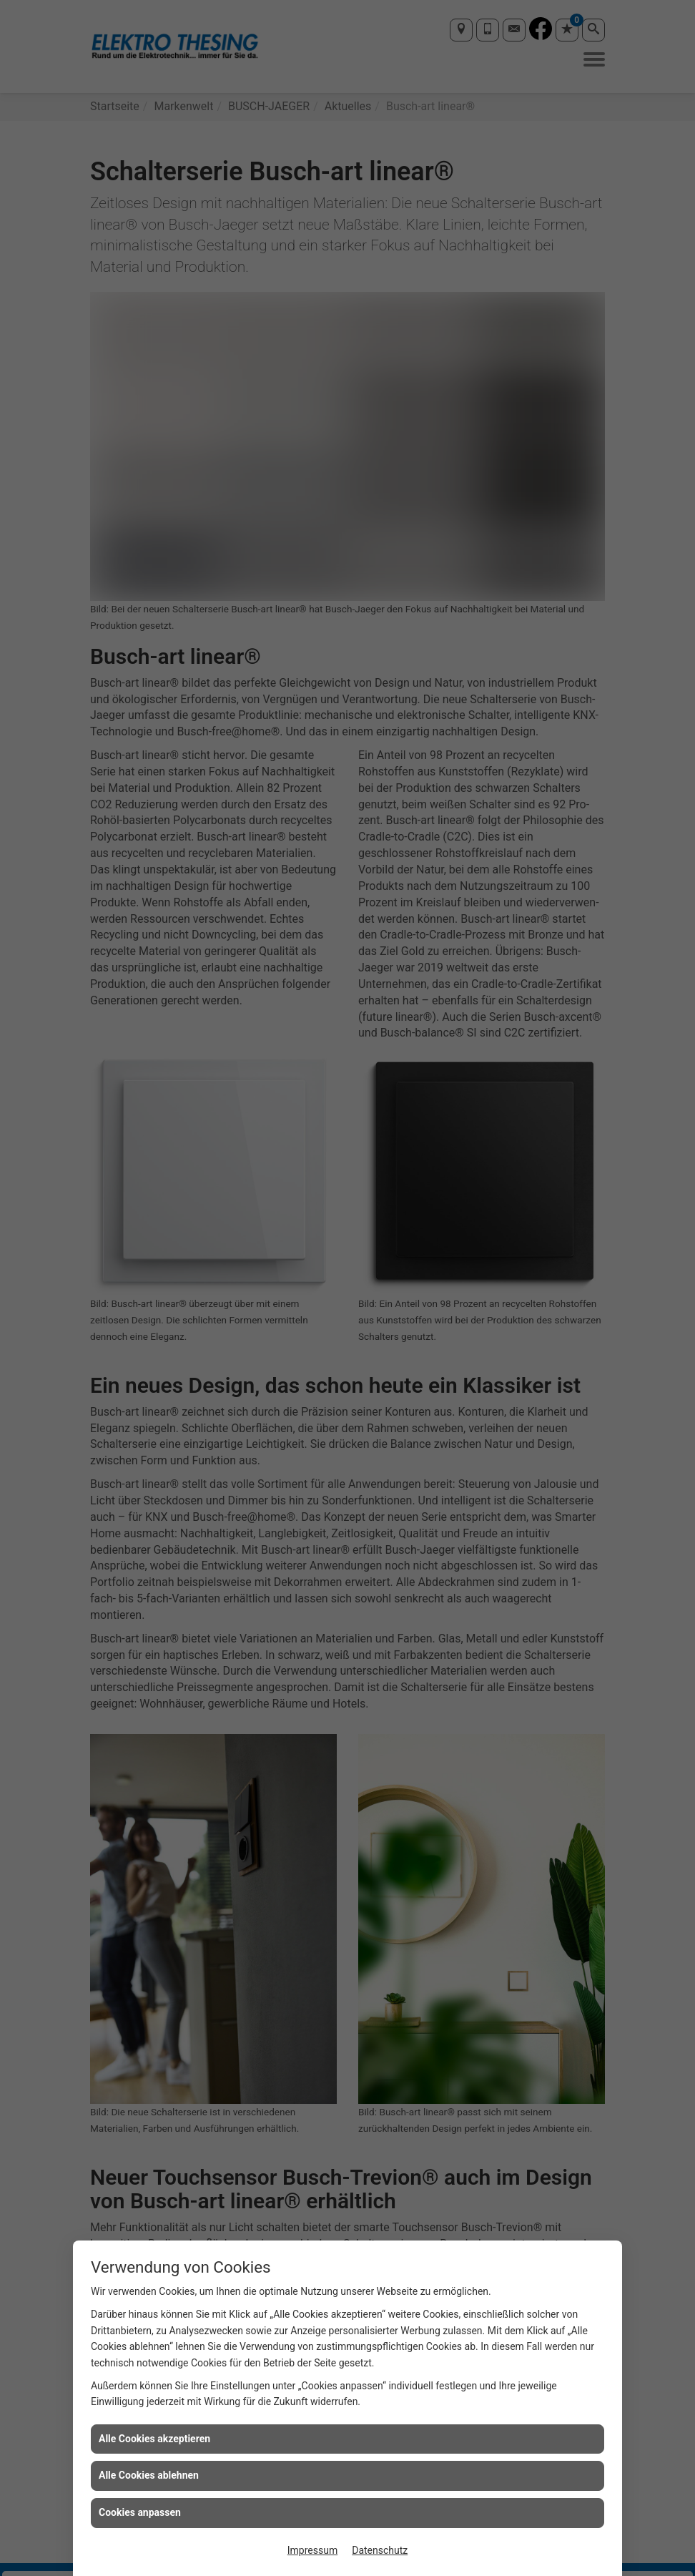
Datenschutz (380, 2550)
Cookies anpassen (140, 2512)
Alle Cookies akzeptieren (154, 2438)
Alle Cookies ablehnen (149, 2475)
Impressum (312, 2550)
